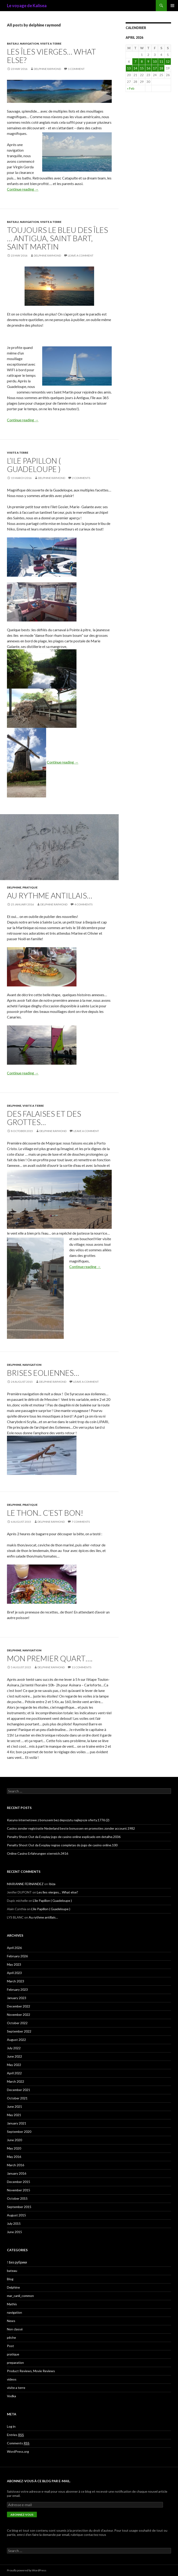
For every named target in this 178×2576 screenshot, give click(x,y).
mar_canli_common (20, 2296)
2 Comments (81, 478)
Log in (11, 2426)
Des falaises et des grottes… (44, 1118)
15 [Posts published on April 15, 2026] (142, 68)
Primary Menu (172, 5)
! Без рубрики (17, 2262)
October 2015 (17, 2198)
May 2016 (14, 2157)
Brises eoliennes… (43, 1372)
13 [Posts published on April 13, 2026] (129, 68)
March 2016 (15, 2165)
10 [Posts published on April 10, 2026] (155, 61)
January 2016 (16, 2173)
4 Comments (83, 904)
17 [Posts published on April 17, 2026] (155, 68)
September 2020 (19, 2132)
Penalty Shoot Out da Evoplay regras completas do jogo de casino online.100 (62, 1845)
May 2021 (14, 2115)
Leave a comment (80, 255)
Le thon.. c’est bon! (45, 1512)
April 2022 (14, 2073)
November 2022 (18, 2015)
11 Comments (81, 1667)
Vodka (11, 2396)
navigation (29, 43)
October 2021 (17, 2098)
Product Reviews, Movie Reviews (31, 2371)
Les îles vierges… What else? (51, 56)
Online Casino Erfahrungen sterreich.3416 (37, 1853)
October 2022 (17, 2023)
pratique (30, 887)
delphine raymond (47, 69)
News (11, 2321)
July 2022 (14, 2048)
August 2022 (16, 2040)
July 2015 (14, 2223)
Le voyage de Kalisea (27, 5)
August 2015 (16, 2215)
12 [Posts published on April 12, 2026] (168, 61)
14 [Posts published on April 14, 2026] (135, 68)
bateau (13, 43)
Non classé (15, 2329)
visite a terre (50, 43)
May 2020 (14, 2148)
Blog (10, 2279)
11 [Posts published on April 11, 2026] (161, 61)
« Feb (130, 88)
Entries (15, 2435)
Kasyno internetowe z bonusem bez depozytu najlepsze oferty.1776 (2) (58, 1820)
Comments (18, 2443)
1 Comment (76, 69)
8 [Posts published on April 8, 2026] (142, 61)
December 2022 (18, 2006)
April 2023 (14, 1973)
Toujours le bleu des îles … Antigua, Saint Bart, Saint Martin (57, 238)
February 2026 (17, 1956)
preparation (15, 2363)
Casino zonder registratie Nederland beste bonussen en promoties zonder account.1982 (71, 1828)
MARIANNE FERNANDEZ (25, 1884)
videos (11, 2379)
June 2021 (14, 2106)
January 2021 (16, 2123)
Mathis (12, 2304)
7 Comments (81, 1521)
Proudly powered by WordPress (26, 2570)
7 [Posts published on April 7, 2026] (135, 61)
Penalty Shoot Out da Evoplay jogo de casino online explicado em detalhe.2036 (64, 1837)
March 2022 (15, 2081)
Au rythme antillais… (49, 895)
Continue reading (22, 189)
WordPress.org (18, 2451)
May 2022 (14, 2065)
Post (10, 2346)
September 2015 (19, 2207)
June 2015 (14, 2232)
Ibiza (52, 1884)
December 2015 (18, 2182)
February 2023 (17, 1989)
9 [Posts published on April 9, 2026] (148, 61)
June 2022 (14, 2056)
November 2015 (18, 2190)
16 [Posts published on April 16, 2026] (148, 68)
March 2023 (15, 1981)
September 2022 (19, 2031)
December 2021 (18, 2090)
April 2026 (14, 1948)
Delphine (14, 887)
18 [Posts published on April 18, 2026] (161, 68)
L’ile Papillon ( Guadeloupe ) (34, 465)
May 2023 (14, 1964)
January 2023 (16, 1998)
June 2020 (14, 2140)
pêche (11, 2337)
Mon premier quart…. (49, 1658)
